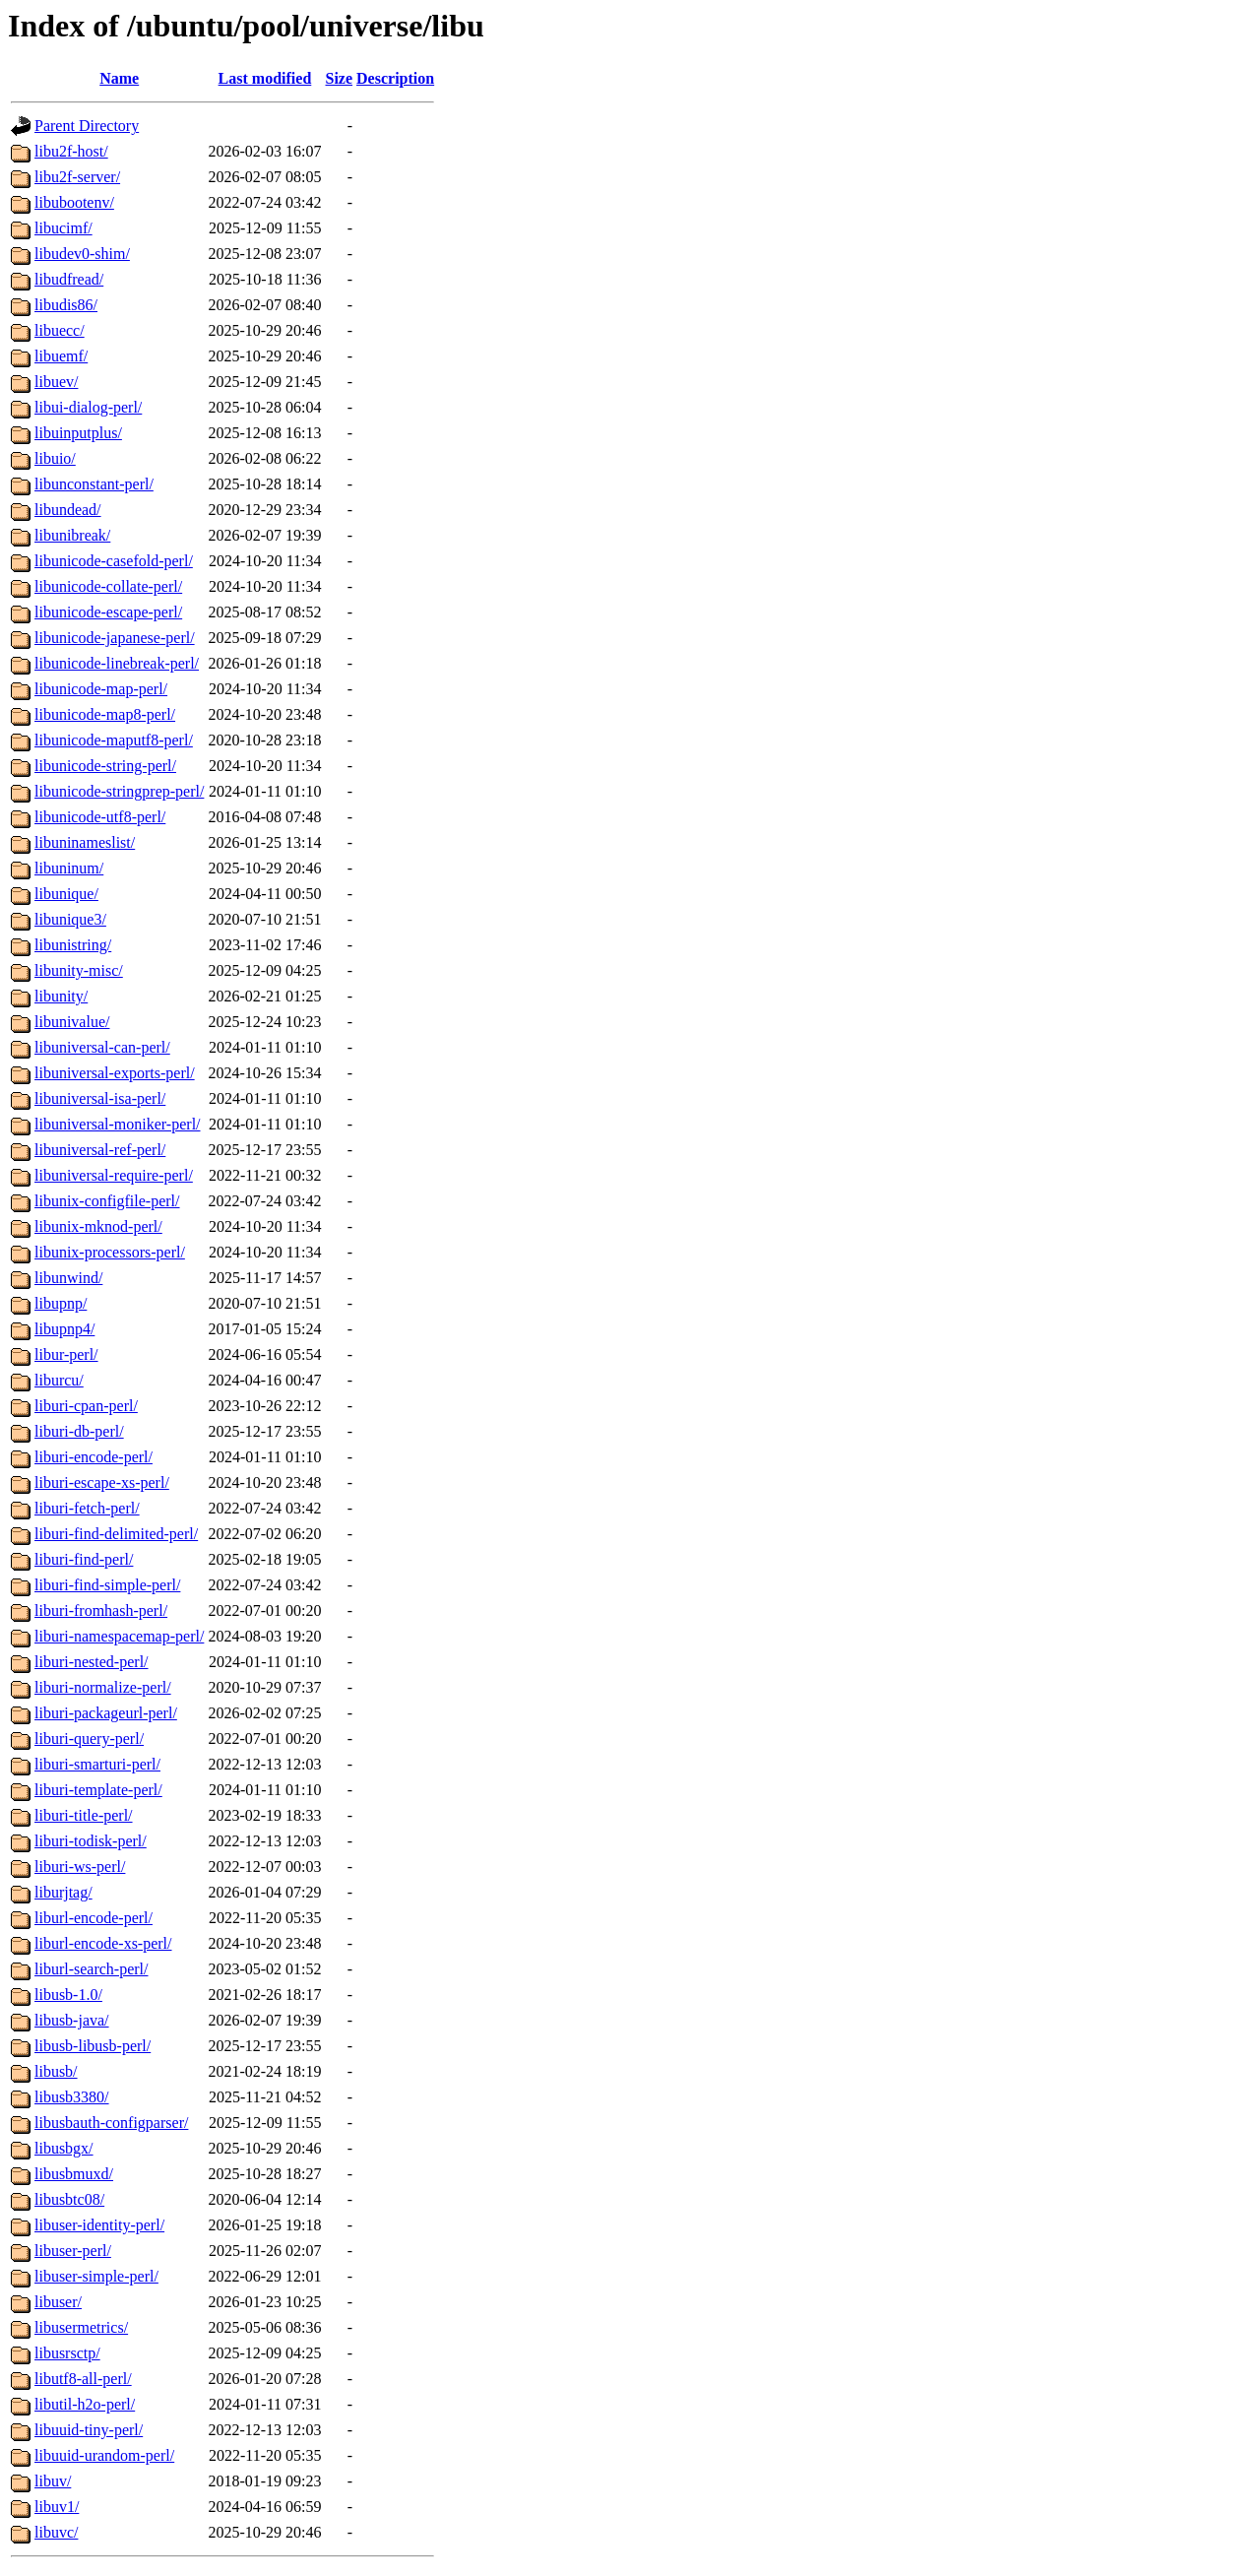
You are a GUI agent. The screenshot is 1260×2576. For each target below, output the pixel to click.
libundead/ (67, 509)
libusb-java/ (71, 2020)
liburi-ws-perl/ (79, 1866)
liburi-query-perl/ (89, 1738)
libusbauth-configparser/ (111, 2122)
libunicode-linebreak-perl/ (116, 663)
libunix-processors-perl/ (109, 1252)
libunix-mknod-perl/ (98, 1226)
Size (339, 78)
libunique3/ (70, 919)
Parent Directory (86, 125)
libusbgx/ (64, 2148)
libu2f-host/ (71, 151)
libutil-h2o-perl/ (84, 2404)
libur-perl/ (66, 1354)
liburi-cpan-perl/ (86, 1405)
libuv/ (52, 2481)
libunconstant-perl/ (94, 484)
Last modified (265, 78)
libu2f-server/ (77, 176)
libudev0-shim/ (82, 253)
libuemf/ (61, 356)
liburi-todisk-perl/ (90, 1841)
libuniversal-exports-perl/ (114, 1072)
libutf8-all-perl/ (83, 2378)
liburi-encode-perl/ (93, 1457)
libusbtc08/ (69, 2199)
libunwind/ (68, 1277)
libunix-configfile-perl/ (107, 1200)
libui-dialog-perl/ (88, 407)
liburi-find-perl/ (83, 1559)
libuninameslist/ (84, 842)
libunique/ (66, 893)
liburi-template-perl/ (98, 1789)
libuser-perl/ (72, 2250)
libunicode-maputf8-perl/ (113, 740)
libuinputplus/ (78, 432)
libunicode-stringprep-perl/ (119, 791)
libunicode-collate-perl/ (108, 586)
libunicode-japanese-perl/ (114, 637)
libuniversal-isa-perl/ (99, 1098)
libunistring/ (72, 944)
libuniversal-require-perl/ (113, 1175)
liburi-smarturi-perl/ (97, 1764)
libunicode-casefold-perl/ (113, 560)
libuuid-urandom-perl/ (104, 2455)
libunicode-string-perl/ (105, 765)
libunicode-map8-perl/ (104, 714)
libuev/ (56, 381)
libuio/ (55, 458)
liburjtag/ (63, 1892)
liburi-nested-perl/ (91, 1661)
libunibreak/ (72, 535)
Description (395, 78)
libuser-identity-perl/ (99, 2225)
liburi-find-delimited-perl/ (116, 1533)
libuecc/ (59, 330)
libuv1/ (56, 2506)
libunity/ (61, 996)
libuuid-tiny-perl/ (88, 2429)
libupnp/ (60, 1303)
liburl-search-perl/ (91, 1969)
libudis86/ (65, 304)
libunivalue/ (71, 1021)
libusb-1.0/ (68, 1994)
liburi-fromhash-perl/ (100, 1610)
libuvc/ (56, 2532)
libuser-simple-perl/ (96, 2276)
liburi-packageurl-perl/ (105, 1713)
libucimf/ (63, 228)
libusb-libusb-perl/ (92, 2045)
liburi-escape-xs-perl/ (101, 1482)
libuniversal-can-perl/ (102, 1047)
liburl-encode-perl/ (93, 1917)
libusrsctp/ (67, 2353)
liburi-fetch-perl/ (87, 1508)
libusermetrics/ (81, 2327)
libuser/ (58, 2301)
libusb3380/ (71, 2097)
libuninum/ (68, 868)
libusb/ (56, 2071)
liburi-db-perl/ (79, 1431)
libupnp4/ (64, 1328)
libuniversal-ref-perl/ (99, 1149)
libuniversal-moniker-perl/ (117, 1124)
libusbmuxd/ (73, 2173)
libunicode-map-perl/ (100, 688)
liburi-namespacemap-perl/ (119, 1636)
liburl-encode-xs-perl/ (103, 1943)
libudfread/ (68, 279)
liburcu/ (59, 1380)
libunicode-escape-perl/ (108, 612)
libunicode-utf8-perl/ (99, 816)
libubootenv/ (74, 202)
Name (119, 78)
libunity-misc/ (78, 970)
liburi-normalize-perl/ (102, 1687)
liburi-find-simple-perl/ (107, 1585)
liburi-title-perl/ (83, 1815)
